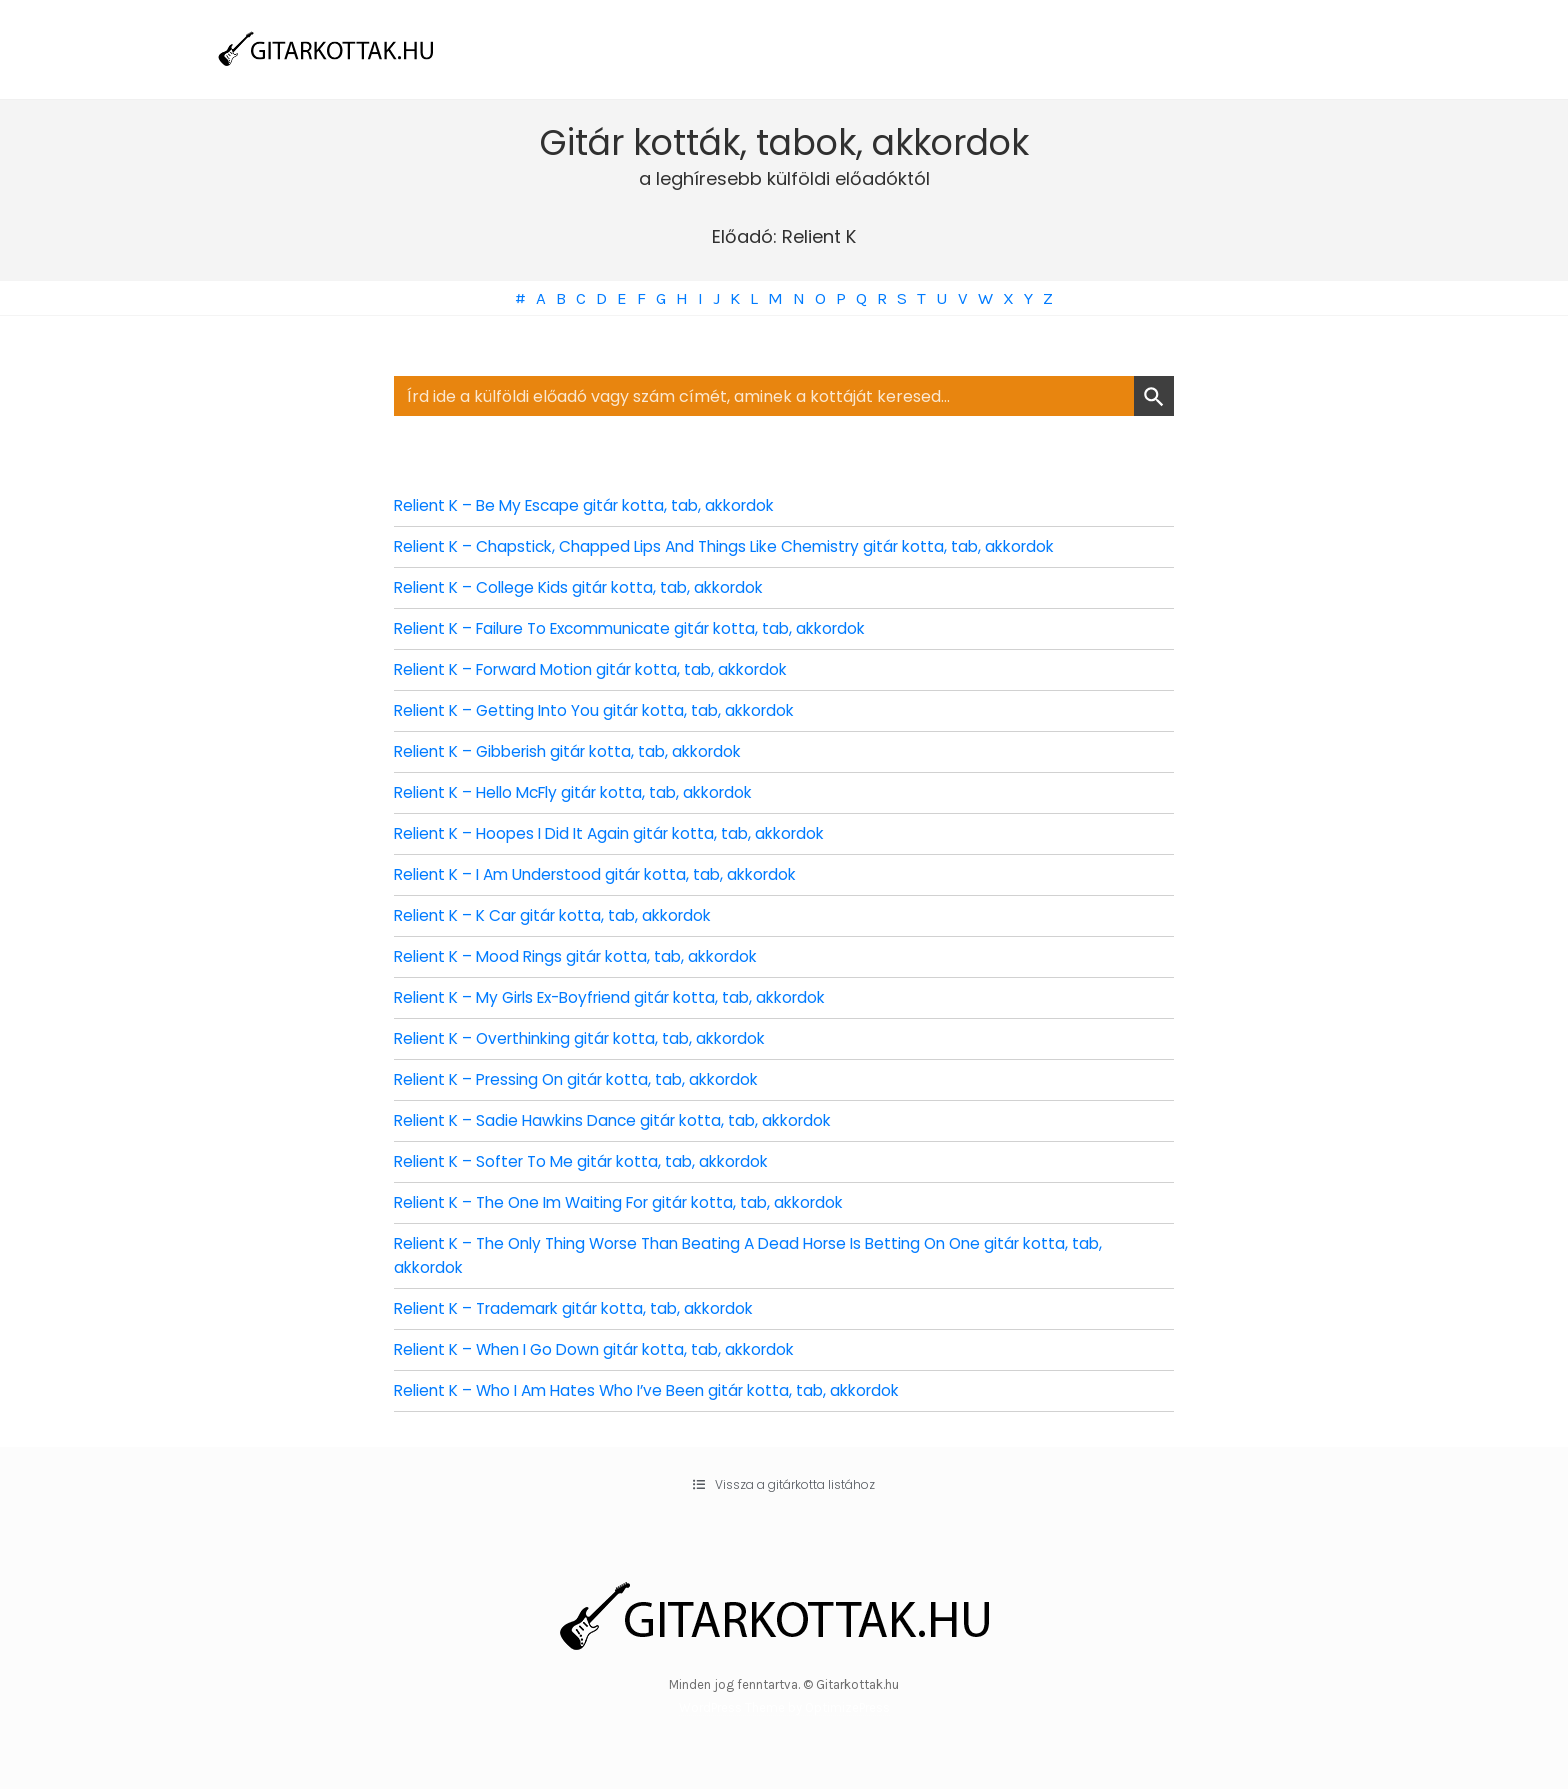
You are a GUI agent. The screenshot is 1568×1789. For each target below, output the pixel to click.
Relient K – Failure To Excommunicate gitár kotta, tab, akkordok (643, 628)
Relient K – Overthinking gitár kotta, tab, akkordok (589, 1038)
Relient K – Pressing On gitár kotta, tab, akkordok (585, 1079)
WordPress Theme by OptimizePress (784, 1707)
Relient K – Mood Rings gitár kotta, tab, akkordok (583, 956)
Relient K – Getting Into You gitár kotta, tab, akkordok (602, 710)
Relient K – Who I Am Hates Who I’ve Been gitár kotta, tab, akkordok (659, 1390)
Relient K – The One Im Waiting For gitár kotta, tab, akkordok (631, 1202)
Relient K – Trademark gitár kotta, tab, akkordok (583, 1308)
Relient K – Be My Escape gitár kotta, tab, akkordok (593, 505)
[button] (784, 1485)
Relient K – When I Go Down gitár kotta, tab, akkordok (604, 1349)
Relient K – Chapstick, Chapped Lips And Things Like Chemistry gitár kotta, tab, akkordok (740, 546)
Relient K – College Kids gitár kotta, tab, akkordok (586, 587)
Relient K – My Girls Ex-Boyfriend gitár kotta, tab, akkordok (622, 997)
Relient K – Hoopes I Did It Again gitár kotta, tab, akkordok (619, 833)
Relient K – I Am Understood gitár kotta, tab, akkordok (605, 874)
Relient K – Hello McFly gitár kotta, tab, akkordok (583, 792)
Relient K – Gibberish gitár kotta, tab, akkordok (577, 751)
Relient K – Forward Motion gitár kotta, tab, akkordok (601, 669)
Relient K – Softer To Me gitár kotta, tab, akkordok (589, 1161)
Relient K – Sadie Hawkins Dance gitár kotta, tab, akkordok (622, 1120)
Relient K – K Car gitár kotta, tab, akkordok (560, 915)
